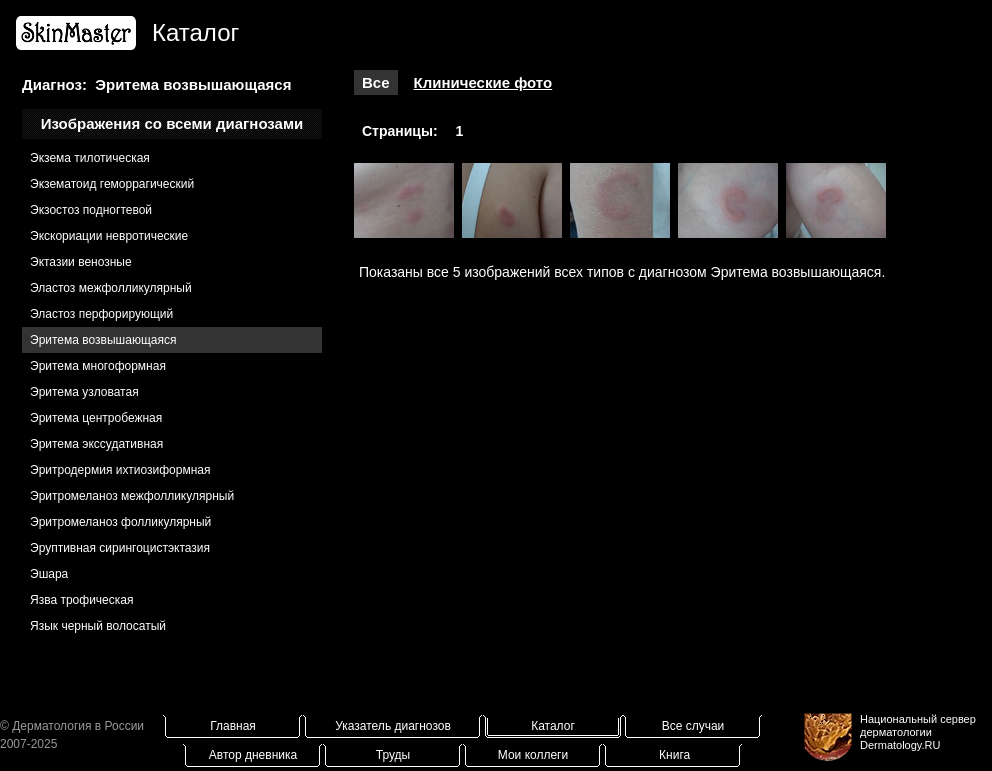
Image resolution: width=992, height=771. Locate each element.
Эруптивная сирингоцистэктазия (120, 548)
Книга (674, 755)
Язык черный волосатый (98, 626)
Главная (233, 726)
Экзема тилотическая (90, 158)
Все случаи (693, 726)
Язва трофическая (81, 600)
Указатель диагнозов (393, 726)
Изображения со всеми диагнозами (172, 123)
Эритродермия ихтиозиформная (120, 470)
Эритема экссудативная (96, 444)
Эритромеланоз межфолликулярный (132, 496)
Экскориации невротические (109, 236)
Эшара (49, 574)
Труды (393, 755)
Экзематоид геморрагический (112, 184)
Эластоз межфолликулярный (111, 288)
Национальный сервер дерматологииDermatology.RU (918, 732)
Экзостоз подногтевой (91, 210)
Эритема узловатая (84, 392)
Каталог (553, 726)
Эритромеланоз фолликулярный (120, 522)
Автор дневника (253, 755)
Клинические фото (483, 82)
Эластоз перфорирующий (101, 314)
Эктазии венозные (81, 262)
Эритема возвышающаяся (103, 340)
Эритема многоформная (98, 366)
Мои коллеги (533, 755)
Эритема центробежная (96, 418)
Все (376, 82)
